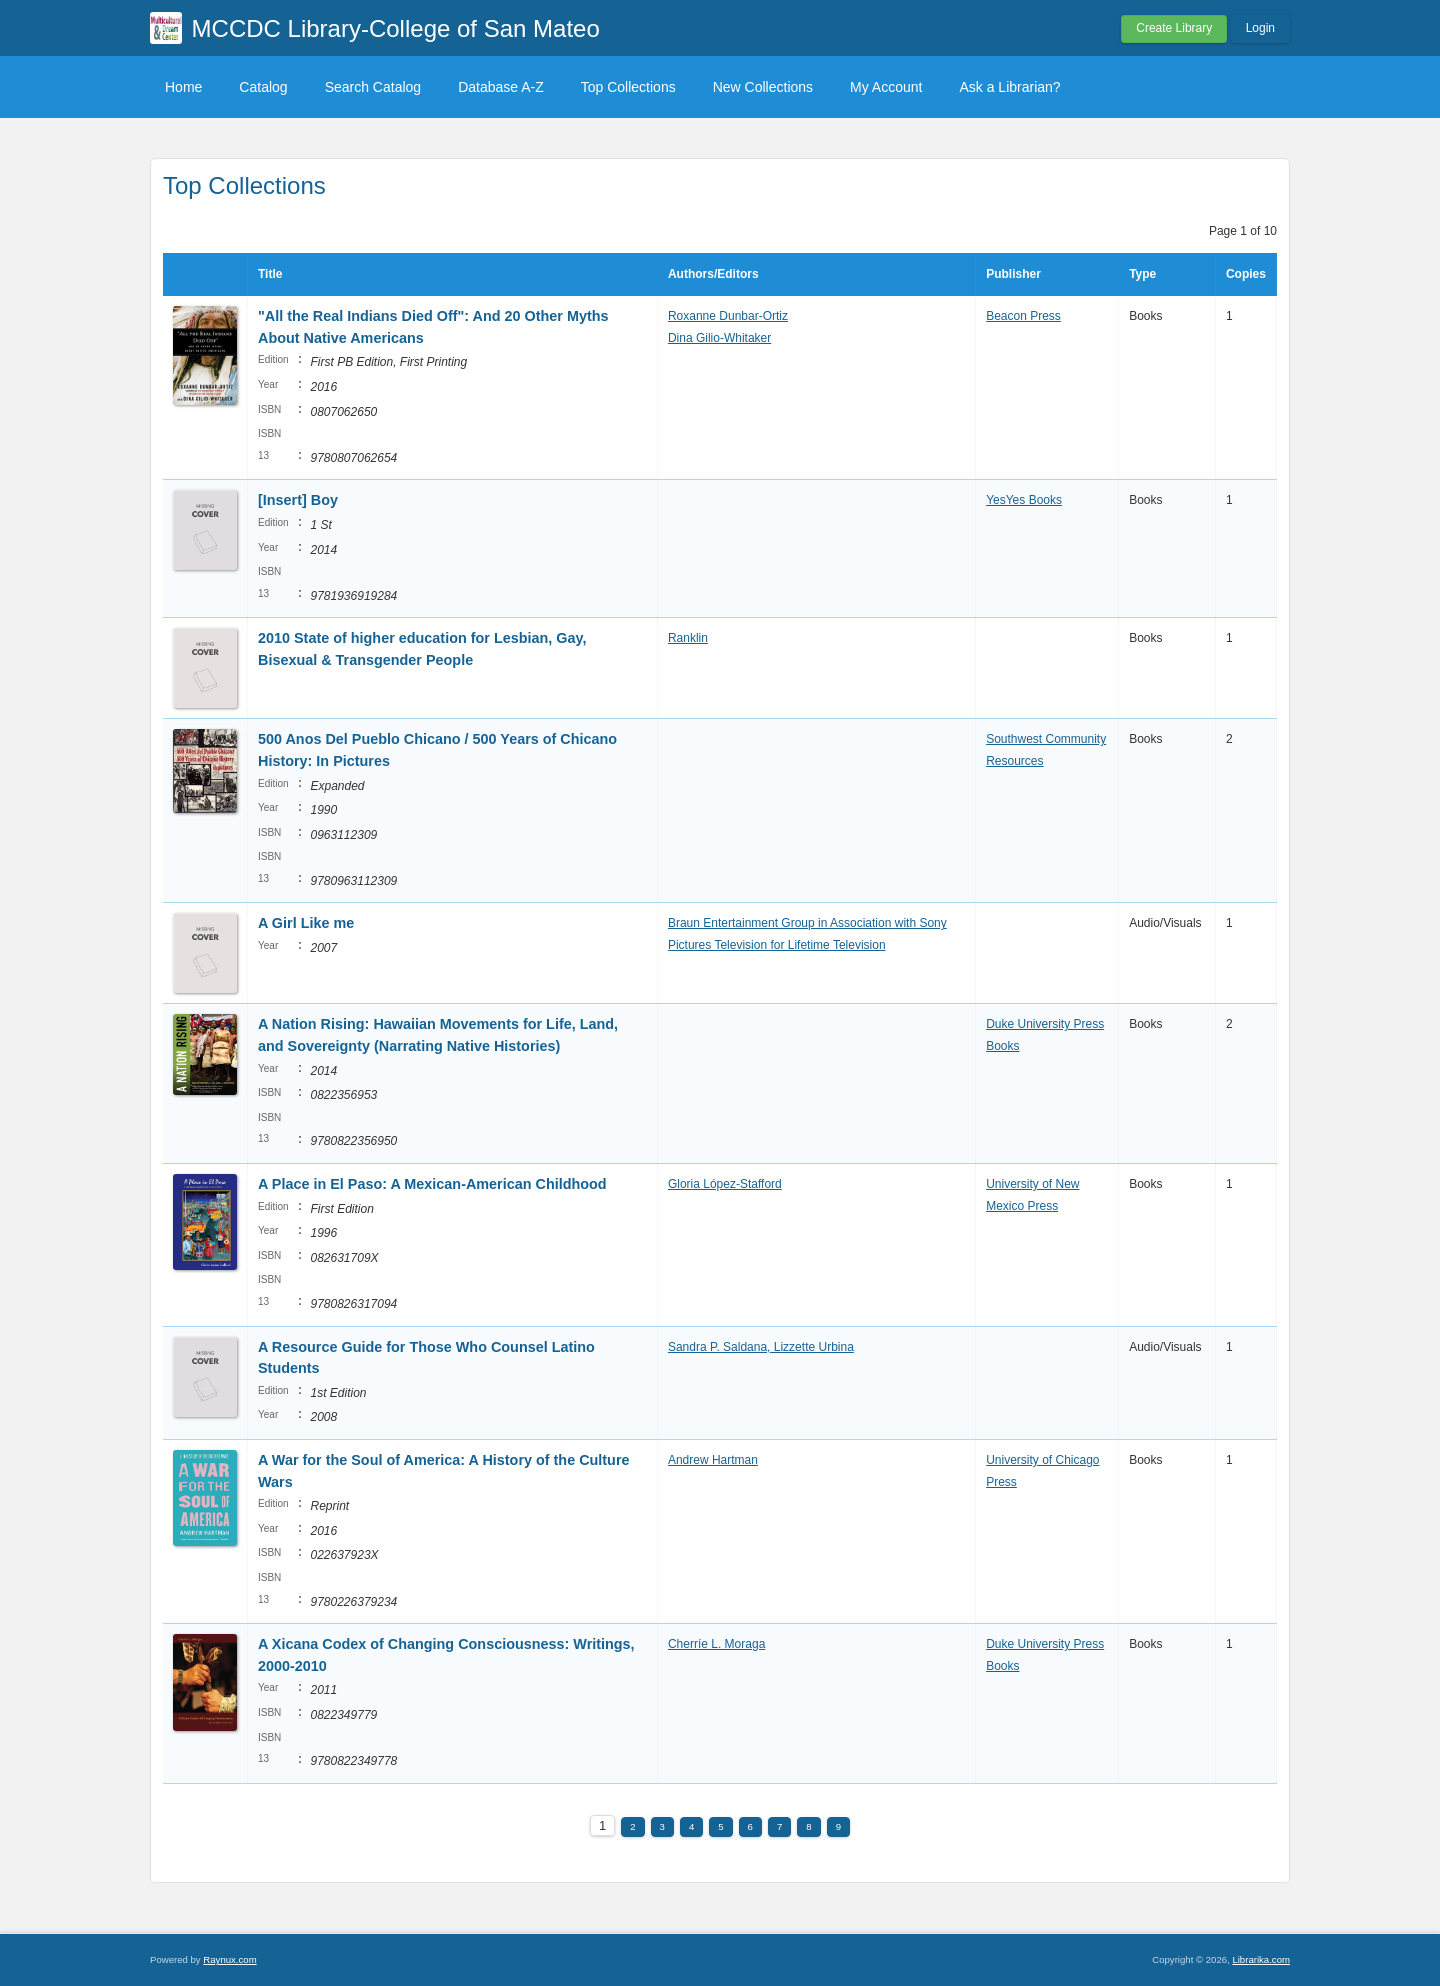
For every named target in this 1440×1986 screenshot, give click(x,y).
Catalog (263, 87)
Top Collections (628, 87)
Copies (1246, 274)
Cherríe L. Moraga (716, 1644)
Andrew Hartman (713, 1460)
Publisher (1013, 274)
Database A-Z (501, 87)
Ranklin (688, 638)
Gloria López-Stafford (725, 1184)
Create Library (1174, 28)
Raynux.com (229, 1959)
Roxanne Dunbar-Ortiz (728, 316)
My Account (886, 87)
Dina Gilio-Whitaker (719, 338)
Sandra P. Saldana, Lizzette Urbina (761, 1347)
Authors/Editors (713, 274)
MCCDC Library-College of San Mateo (396, 28)
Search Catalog (373, 87)
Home (183, 87)
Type (1142, 274)
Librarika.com (1261, 1959)
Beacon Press (1023, 316)
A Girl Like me (306, 923)
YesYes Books (1024, 500)
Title (270, 274)
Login (1260, 28)
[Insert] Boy (298, 500)
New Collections (763, 87)
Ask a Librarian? (1009, 87)
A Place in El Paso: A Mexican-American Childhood (432, 1184)
